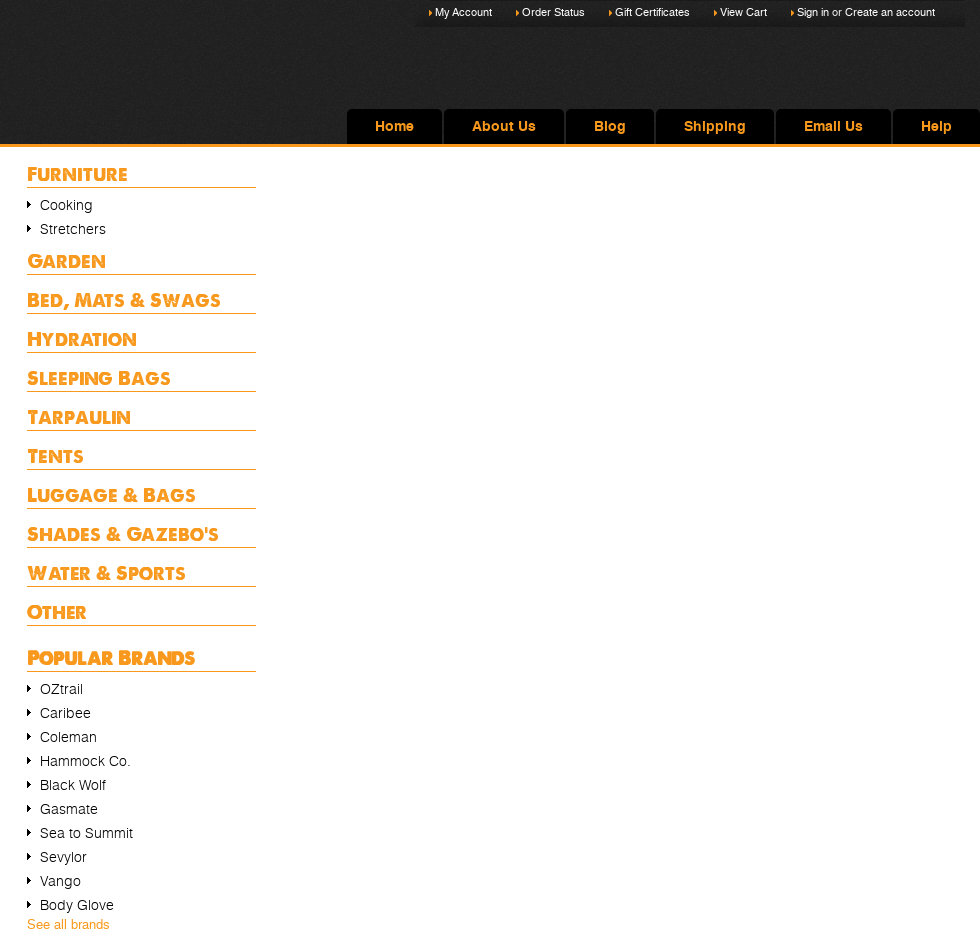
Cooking (66, 205)
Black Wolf (73, 785)
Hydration (82, 338)
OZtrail (61, 689)
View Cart (743, 12)
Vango (60, 881)
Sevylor (63, 857)
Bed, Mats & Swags (124, 299)
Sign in (813, 12)
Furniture (77, 173)
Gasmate (69, 809)
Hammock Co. (85, 761)
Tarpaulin (79, 416)
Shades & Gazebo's (123, 533)
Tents (55, 455)
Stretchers (73, 229)
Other (57, 611)
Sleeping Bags (99, 377)
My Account (463, 12)
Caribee (65, 713)
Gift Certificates (652, 12)
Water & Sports (106, 572)
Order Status (553, 12)
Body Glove (77, 905)
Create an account (890, 12)
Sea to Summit (86, 833)
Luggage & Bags (111, 494)
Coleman (68, 737)
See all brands (68, 924)
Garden (66, 260)
